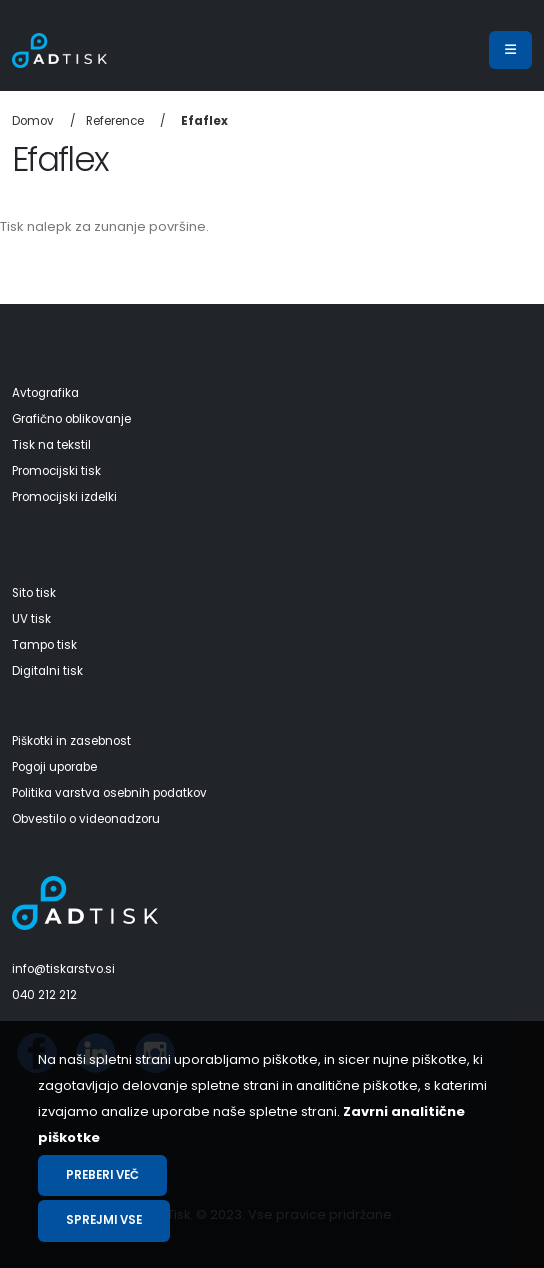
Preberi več (102, 1175)
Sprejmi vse (104, 1220)
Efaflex (204, 121)
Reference (115, 121)
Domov (33, 121)
